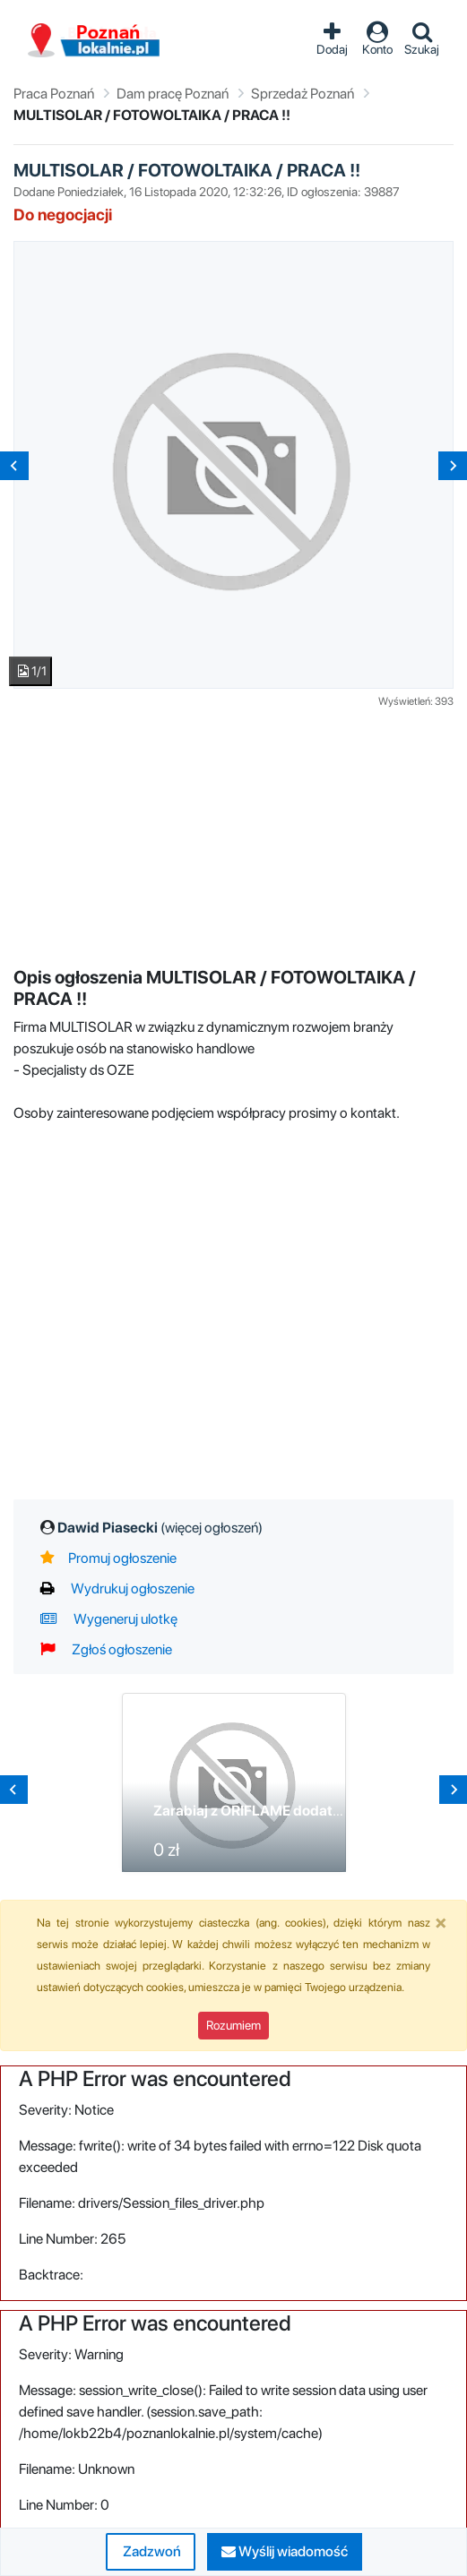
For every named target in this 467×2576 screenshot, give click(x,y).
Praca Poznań (53, 93)
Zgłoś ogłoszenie (106, 1649)
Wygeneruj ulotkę (108, 1618)
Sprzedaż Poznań (302, 93)
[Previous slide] (14, 465)
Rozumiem (233, 2025)
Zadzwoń (150, 2551)
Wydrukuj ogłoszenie (117, 1588)
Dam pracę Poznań (173, 93)
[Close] (441, 1922)
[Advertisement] (239, 834)
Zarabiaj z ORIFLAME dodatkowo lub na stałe (299, 1810)
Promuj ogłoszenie (108, 1558)
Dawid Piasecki (160, 1527)
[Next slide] (452, 465)
